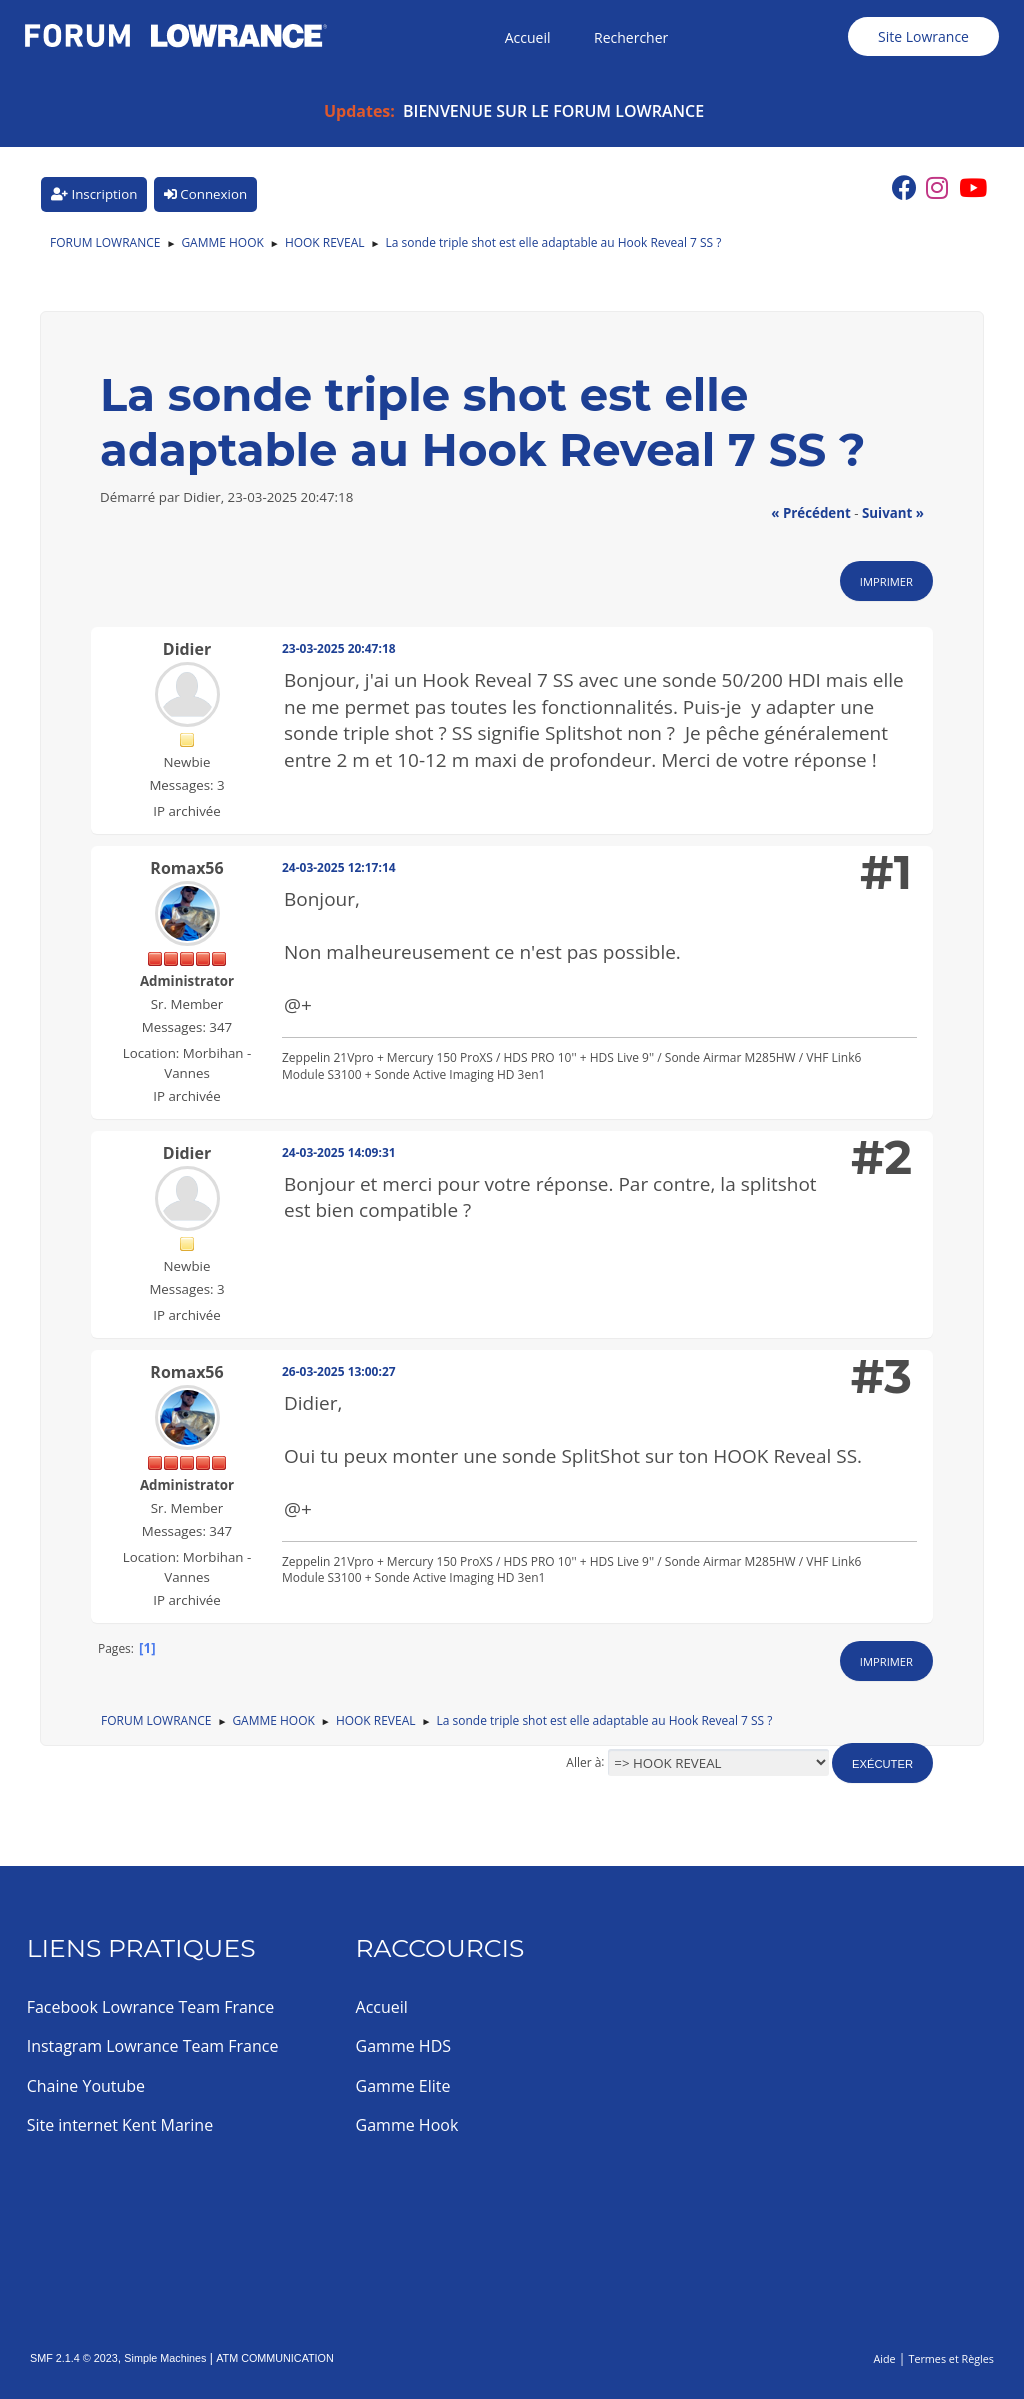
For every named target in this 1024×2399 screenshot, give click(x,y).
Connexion (205, 194)
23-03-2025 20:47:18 (339, 648)
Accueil (382, 2007)
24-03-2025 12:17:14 (339, 867)
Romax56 (186, 868)
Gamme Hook (407, 2125)
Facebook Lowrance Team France (151, 2007)
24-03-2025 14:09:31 (339, 1152)
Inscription (94, 194)
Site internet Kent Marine (120, 2125)
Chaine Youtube (86, 2086)
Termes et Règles (951, 2358)
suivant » (893, 513)
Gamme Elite (403, 2086)
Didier (187, 649)
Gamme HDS (403, 2046)
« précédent (811, 513)
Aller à (583, 1761)
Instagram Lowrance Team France (153, 2046)
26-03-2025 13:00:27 (339, 1371)
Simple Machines (165, 2358)
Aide (884, 2358)
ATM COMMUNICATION (275, 2358)
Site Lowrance (923, 36)
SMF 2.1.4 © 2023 (74, 2358)
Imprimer (886, 581)
